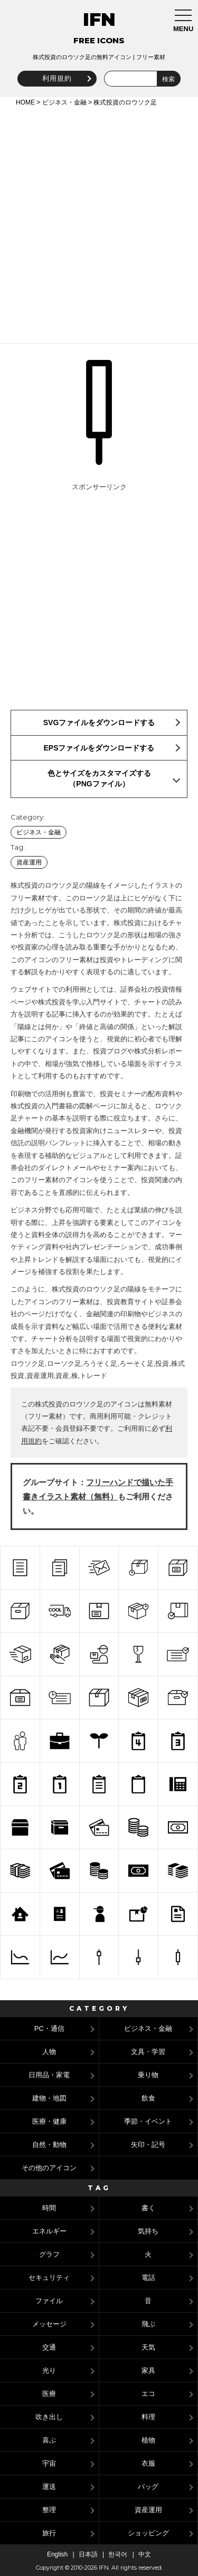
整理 (49, 2510)
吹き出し (49, 2417)
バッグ (148, 2487)
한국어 (117, 2554)
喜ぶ (49, 2440)
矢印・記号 (148, 2145)
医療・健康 (49, 2121)
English (57, 2554)
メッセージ (49, 2324)
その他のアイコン (49, 2168)
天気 (148, 2347)
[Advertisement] (99, 223)
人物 (49, 2052)
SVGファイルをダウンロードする (99, 722)
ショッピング (148, 2533)
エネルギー (49, 2231)
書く (148, 2208)
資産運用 (29, 862)
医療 (49, 2394)
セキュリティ (49, 2278)
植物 (148, 2440)
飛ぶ (148, 2324)
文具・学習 (148, 2052)
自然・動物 (49, 2145)
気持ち (148, 2231)
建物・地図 (49, 2098)
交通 (49, 2347)
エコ (148, 2394)
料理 (148, 2417)
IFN (99, 19)
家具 (148, 2370)
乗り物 (148, 2075)
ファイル (49, 2301)
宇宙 (49, 2463)
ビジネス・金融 (64, 102)
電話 (148, 2278)
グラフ (49, 2254)
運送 (49, 2487)
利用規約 (57, 78)
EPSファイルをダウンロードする (98, 748)
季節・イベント (148, 2121)
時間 (49, 2208)
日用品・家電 (49, 2075)
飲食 (148, 2098)
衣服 (148, 2463)
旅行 (49, 2533)
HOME (25, 102)
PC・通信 (49, 2028)
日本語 (88, 2554)
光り (49, 2370)
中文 (144, 2554)
